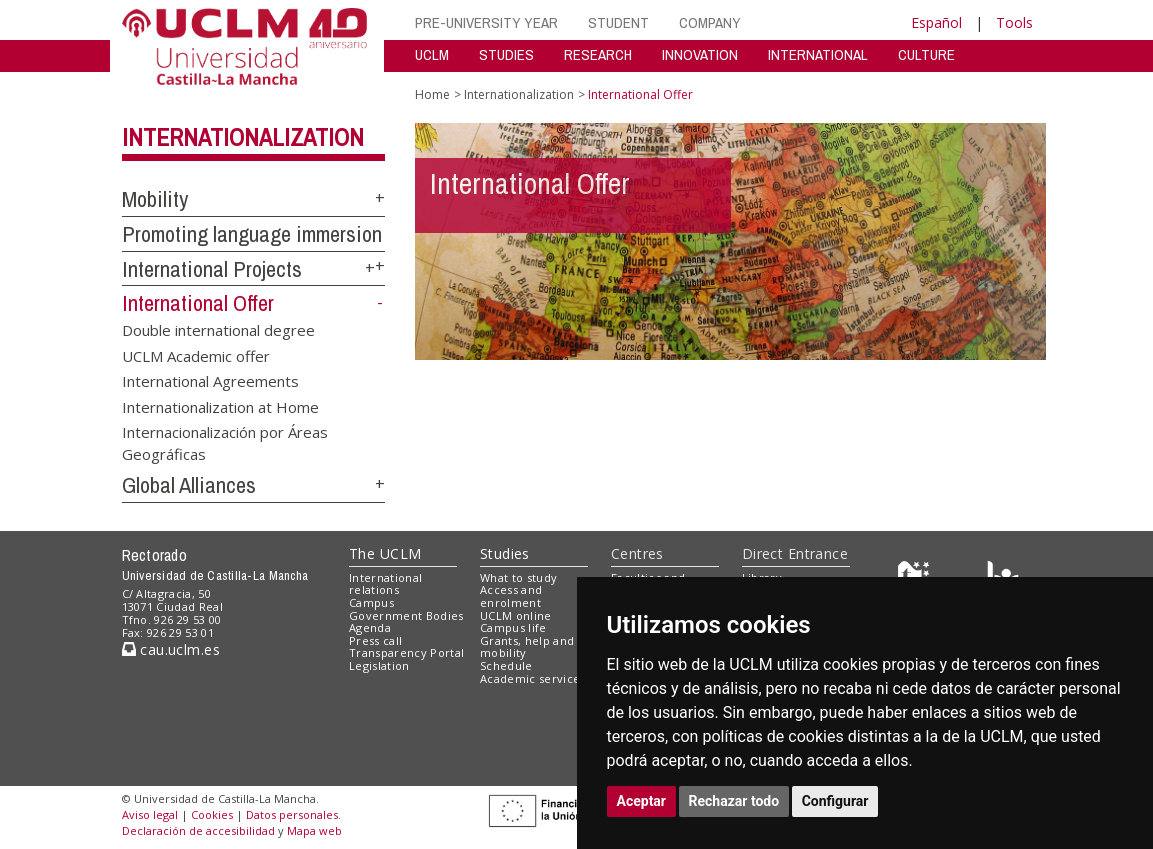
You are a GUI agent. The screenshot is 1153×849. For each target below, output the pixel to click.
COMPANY (710, 22)
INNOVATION (700, 54)
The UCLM (385, 553)
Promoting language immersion (252, 234)
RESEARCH (598, 54)
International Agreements (210, 381)
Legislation (379, 665)
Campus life (513, 627)
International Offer (198, 303)
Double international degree (218, 330)
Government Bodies (406, 615)
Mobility (155, 199)
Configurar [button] (835, 801)
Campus (371, 602)
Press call (375, 640)
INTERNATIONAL (818, 54)
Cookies (212, 814)
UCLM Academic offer (196, 355)
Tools (1014, 22)
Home (432, 94)
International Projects (212, 269)
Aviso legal (150, 814)
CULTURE (926, 54)
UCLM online (516, 615)
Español (936, 22)
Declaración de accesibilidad (198, 830)
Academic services (533, 678)
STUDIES (506, 54)
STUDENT (618, 22)
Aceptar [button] (642, 801)
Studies (505, 553)
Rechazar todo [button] (734, 801)
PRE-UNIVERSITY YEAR (486, 22)
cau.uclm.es (171, 649)
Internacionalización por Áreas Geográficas (225, 442)
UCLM (432, 54)
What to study (518, 577)
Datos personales (292, 814)
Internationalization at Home (220, 406)
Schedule (506, 665)
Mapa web (314, 830)
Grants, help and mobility (527, 647)
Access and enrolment (511, 596)
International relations (385, 584)
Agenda (370, 627)
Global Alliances (189, 485)
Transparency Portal (406, 652)
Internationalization (243, 137)
